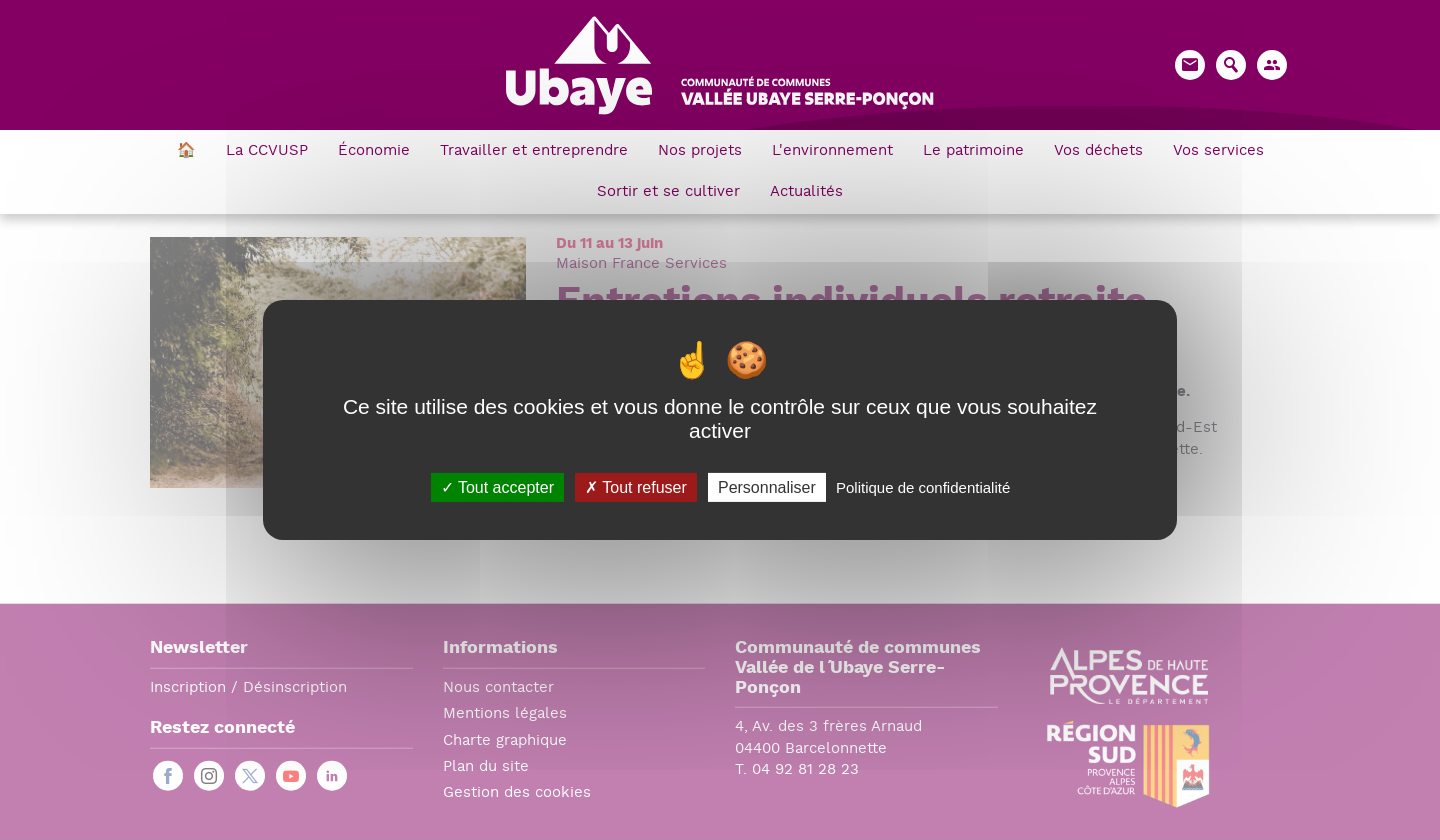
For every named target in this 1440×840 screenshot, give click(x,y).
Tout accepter (497, 487)
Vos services (1218, 151)
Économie (374, 151)
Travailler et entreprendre (534, 151)
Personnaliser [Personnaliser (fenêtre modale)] (767, 487)
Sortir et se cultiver (668, 192)
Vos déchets (1098, 151)
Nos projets (700, 151)
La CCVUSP (267, 151)
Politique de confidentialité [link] (923, 487)
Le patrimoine (973, 151)
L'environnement (832, 151)
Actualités (806, 192)
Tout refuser (636, 487)
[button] (1272, 65)
